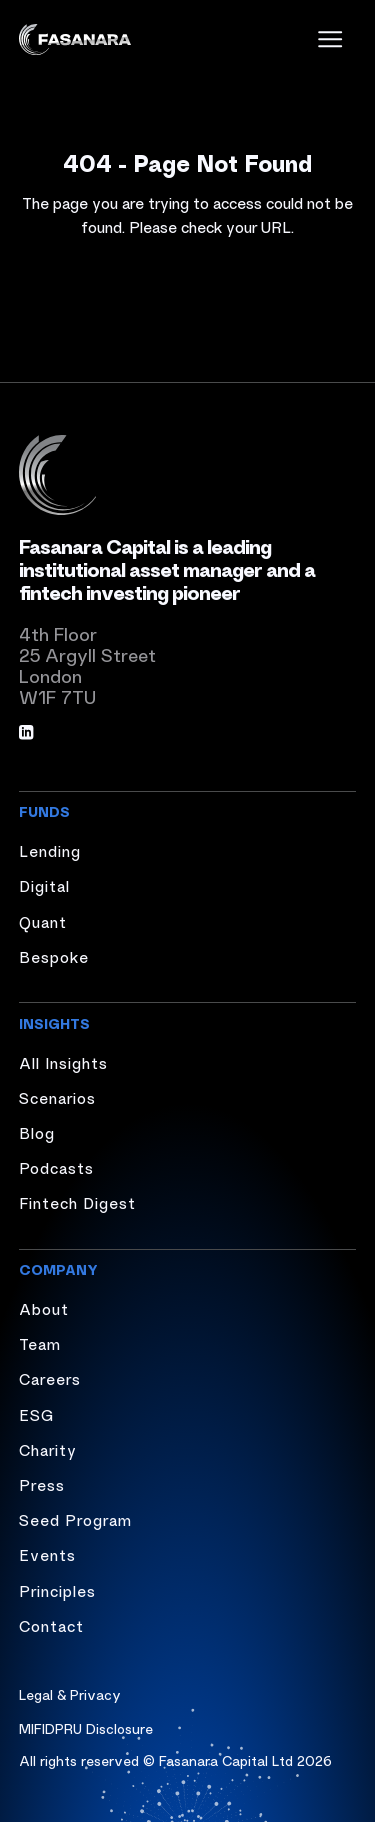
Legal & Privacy (70, 1694)
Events (47, 1554)
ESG (36, 1414)
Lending (50, 850)
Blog (37, 1132)
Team (40, 1343)
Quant (43, 921)
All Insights (63, 1062)
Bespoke (54, 956)
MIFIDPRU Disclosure (86, 1728)
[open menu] (330, 39)
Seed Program (75, 1519)
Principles (57, 1590)
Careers (50, 1378)
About (44, 1308)
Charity (48, 1449)
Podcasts (56, 1167)
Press (42, 1484)
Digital (44, 885)
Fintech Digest (77, 1202)
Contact (51, 1625)
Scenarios (57, 1097)
